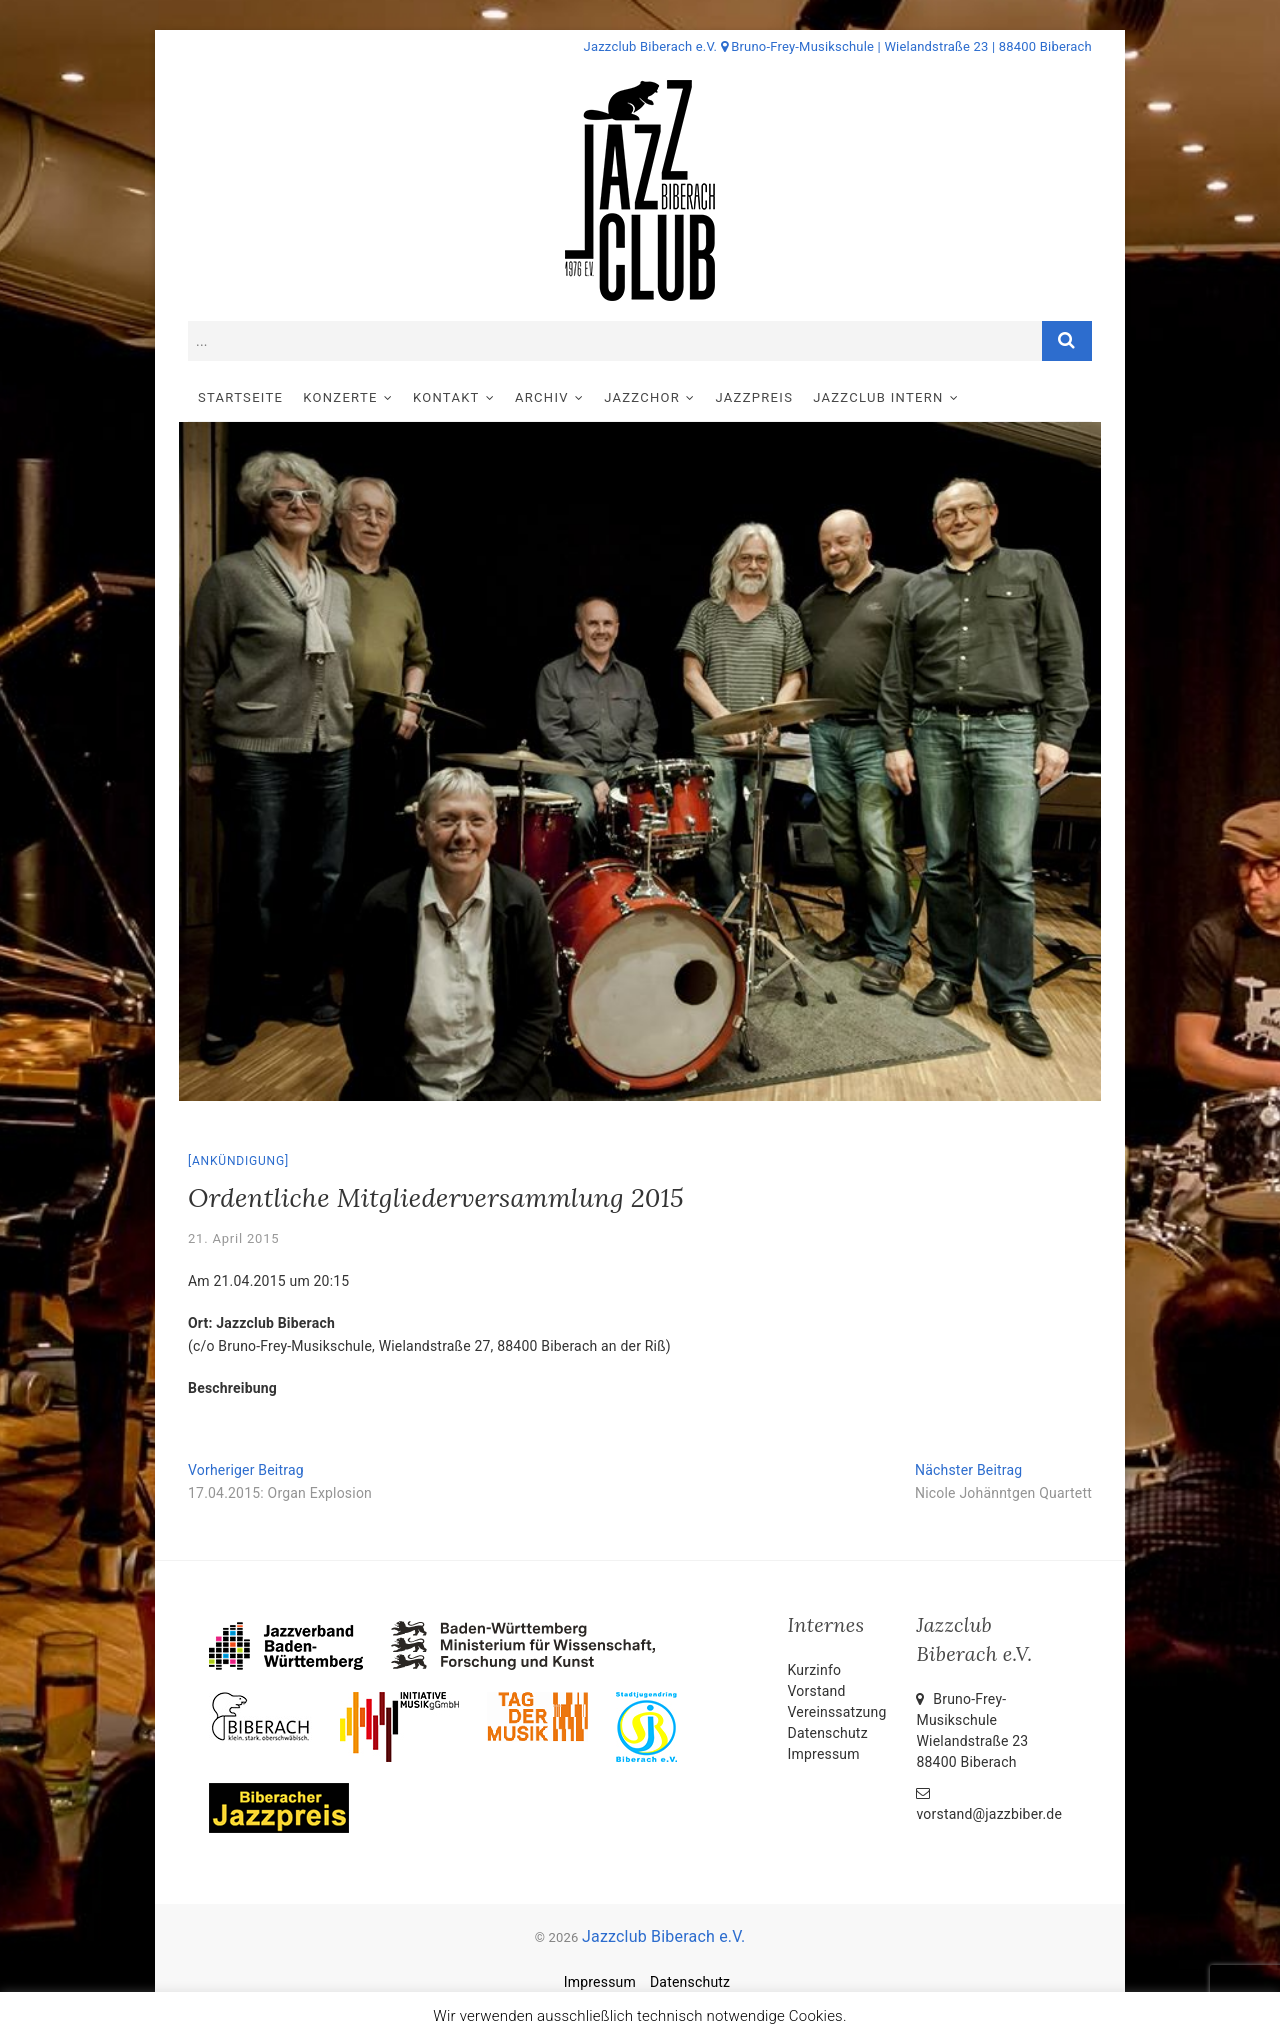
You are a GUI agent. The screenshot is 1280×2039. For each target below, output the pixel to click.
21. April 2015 (233, 1238)
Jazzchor (642, 397)
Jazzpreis (755, 397)
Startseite (240, 397)
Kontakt (446, 397)
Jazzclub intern (878, 397)
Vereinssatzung (837, 1712)
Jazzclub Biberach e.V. (663, 1936)
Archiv (542, 397)
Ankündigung (238, 1161)
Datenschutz (828, 1733)
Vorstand (817, 1691)
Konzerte (340, 397)
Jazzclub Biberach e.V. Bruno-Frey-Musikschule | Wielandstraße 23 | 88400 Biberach (838, 46)
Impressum (824, 1754)
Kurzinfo (815, 1670)
